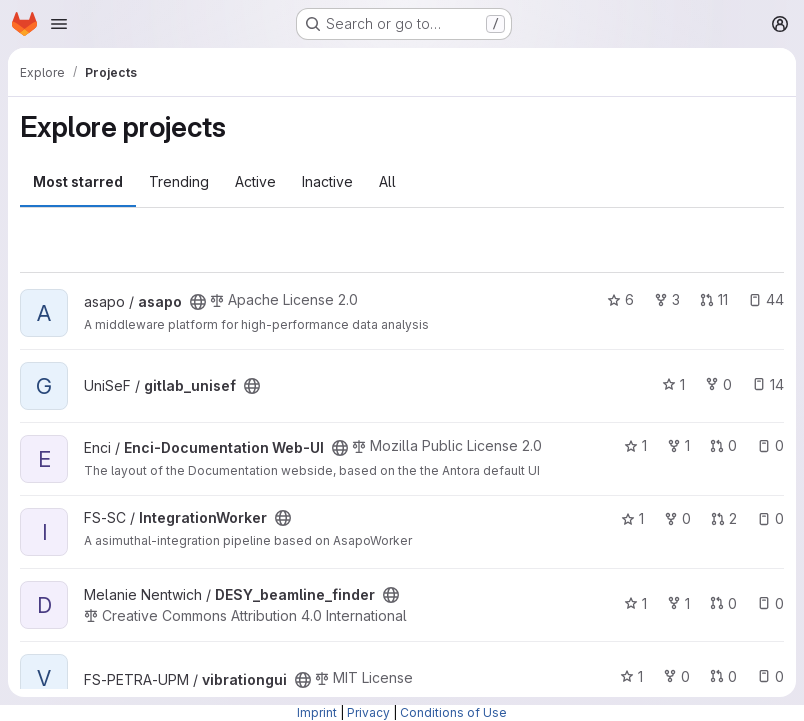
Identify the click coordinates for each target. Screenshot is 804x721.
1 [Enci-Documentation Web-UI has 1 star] (635, 445)
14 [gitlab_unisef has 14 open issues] (768, 384)
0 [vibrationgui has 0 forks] (676, 676)
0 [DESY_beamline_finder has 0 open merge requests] (723, 603)
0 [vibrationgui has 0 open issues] (770, 676)
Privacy (368, 712)
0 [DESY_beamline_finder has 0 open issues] (770, 603)
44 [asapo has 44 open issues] (766, 299)
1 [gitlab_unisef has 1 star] (673, 384)
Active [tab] (255, 181)
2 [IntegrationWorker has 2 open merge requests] (724, 518)
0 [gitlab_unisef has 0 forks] (718, 384)
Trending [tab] (179, 181)
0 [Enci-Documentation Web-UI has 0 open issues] (770, 445)
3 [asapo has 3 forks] (667, 299)
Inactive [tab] (327, 181)
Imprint (317, 712)
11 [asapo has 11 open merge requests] (714, 299)
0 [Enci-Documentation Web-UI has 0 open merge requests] (723, 445)
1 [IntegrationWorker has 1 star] (632, 518)
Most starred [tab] (78, 181)
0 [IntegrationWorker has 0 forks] (677, 518)
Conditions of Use (453, 712)
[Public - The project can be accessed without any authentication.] (198, 302)
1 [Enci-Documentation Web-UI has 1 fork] (678, 445)
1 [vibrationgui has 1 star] (631, 676)
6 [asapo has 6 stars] (620, 299)
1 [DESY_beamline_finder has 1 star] (635, 603)
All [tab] (387, 181)
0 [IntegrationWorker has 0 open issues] (770, 518)
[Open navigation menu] (59, 24)
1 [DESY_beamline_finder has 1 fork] (678, 603)
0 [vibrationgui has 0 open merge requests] (723, 676)
